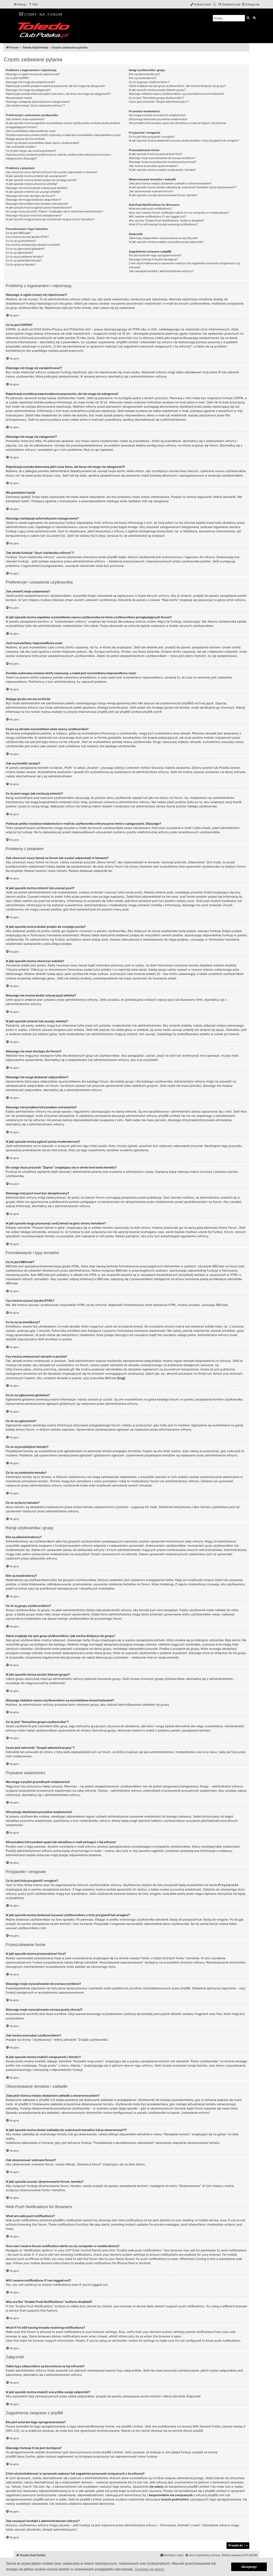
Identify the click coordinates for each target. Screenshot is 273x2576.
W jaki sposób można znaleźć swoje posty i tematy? (162, 169)
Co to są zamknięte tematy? (24, 260)
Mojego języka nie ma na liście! (25, 138)
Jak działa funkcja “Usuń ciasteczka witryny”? (35, 105)
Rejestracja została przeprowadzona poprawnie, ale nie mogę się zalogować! (55, 86)
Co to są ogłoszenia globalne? (25, 248)
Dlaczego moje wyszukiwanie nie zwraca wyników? (162, 158)
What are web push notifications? (150, 208)
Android (144, 2263)
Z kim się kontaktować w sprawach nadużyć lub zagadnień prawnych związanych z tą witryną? (184, 265)
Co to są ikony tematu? (21, 264)
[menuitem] (33, 4)
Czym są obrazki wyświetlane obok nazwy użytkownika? (42, 142)
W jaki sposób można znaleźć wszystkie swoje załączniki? (166, 242)
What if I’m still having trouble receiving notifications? (163, 224)
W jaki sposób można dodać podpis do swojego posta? (41, 180)
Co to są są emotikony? (21, 240)
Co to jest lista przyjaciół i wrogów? (152, 136)
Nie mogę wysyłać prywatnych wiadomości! (157, 115)
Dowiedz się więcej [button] (149, 2569)
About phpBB (193, 2431)
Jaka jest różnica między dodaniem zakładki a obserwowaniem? (170, 183)
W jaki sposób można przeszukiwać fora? (155, 154)
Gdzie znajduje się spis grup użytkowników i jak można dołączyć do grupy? (177, 86)
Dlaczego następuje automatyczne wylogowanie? (38, 101)
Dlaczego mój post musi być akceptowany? (34, 215)
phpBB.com (150, 712)
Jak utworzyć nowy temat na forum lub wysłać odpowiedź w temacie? (51, 172)
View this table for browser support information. (40, 2341)
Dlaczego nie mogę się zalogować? (28, 90)
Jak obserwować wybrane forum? (151, 191)
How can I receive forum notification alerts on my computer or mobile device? (179, 212)
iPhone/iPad (126, 2263)
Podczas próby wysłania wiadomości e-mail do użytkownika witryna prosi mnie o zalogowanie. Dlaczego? (58, 156)
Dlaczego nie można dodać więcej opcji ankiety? (37, 188)
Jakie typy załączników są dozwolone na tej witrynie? (163, 238)
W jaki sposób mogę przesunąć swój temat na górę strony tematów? (50, 219)
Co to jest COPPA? (17, 78)
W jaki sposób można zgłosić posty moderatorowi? (39, 207)
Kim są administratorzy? (144, 74)
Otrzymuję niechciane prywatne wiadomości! (158, 119)
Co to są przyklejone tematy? (24, 256)
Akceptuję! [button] (249, 2567)
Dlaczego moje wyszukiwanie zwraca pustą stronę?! (162, 161)
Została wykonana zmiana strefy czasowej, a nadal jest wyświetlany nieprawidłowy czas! (63, 135)
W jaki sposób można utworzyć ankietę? (32, 183)
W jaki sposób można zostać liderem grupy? (157, 90)
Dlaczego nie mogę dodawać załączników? (33, 199)
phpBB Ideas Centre (20, 2457)
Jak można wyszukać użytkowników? (153, 166)
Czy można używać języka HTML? (27, 236)
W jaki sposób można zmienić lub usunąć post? (36, 176)
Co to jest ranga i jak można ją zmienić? (31, 150)
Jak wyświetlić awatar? (21, 146)
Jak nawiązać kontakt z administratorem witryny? (161, 271)
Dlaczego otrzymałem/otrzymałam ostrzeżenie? (37, 203)
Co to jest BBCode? (18, 233)
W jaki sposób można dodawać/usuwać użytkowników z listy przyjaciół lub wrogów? (184, 140)
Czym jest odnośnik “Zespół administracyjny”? (159, 101)
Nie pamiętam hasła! (19, 97)
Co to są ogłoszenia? (19, 252)
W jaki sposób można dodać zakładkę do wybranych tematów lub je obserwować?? (183, 187)
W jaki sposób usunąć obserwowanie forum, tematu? (163, 195)
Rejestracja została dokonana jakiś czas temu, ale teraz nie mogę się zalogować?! (58, 93)
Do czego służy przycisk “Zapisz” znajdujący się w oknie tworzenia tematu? (54, 211)
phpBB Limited (132, 2427)
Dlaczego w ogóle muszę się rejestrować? (33, 74)
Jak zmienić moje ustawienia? (25, 119)
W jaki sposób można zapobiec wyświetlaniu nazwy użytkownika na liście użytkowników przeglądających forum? (63, 124)
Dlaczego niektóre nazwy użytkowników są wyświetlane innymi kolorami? (176, 93)
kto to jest (135, 2482)
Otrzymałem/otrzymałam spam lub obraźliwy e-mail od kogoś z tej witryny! (177, 123)
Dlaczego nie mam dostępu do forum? (30, 195)
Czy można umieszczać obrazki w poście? (33, 244)
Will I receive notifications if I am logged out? (157, 216)
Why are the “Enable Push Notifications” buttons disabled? (166, 220)
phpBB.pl (104, 712)
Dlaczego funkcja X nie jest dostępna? (153, 259)
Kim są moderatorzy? (142, 78)
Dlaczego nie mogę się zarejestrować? (30, 82)
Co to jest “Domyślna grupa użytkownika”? (156, 97)
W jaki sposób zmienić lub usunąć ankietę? (33, 191)
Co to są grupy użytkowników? (149, 82)
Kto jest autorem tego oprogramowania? (155, 255)
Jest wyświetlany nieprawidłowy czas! (30, 131)
